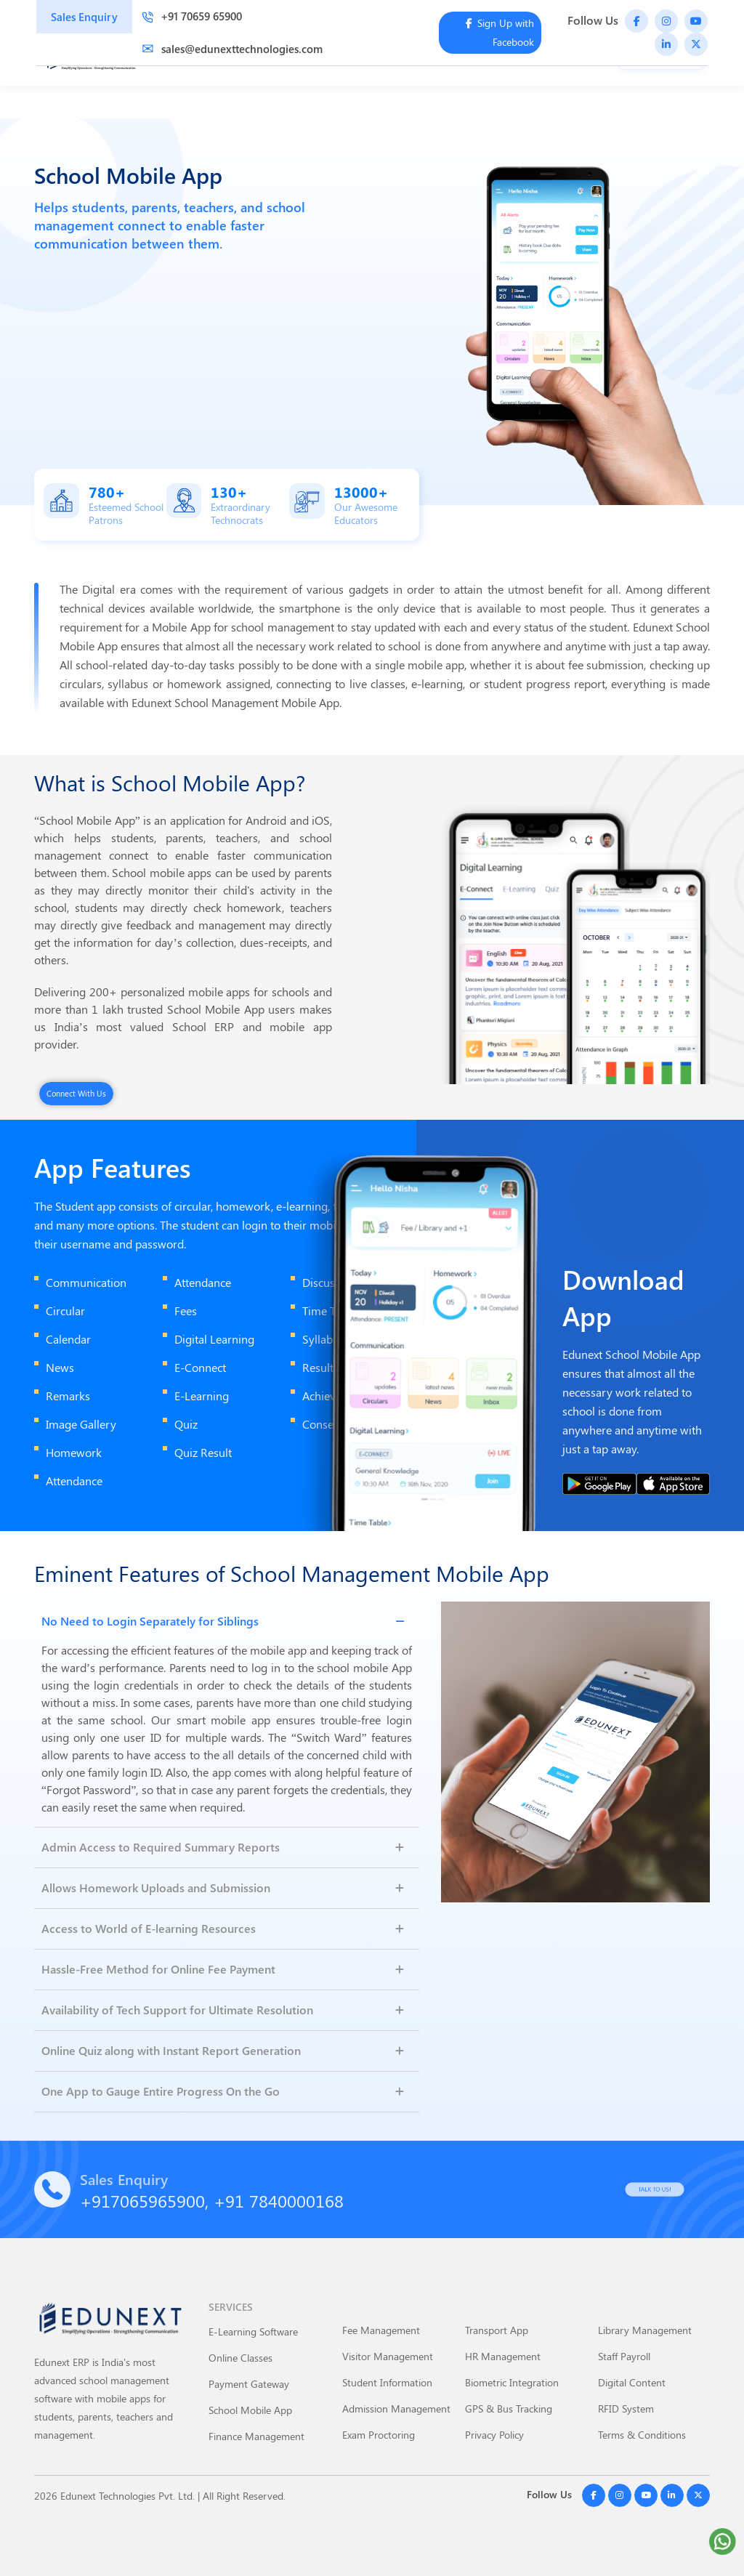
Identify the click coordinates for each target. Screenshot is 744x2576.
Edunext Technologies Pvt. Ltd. (127, 2496)
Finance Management (256, 2436)
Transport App (496, 2330)
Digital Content (632, 2382)
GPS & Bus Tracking (508, 2408)
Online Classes (240, 2358)
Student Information (387, 2382)
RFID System (626, 2408)
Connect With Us (76, 1093)
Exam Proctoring (378, 2435)
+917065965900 (142, 2200)
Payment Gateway (249, 2384)
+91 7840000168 (279, 2200)
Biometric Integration (512, 2382)
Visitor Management (387, 2356)
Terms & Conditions (642, 2435)
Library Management (645, 2330)
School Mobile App (250, 2410)
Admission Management (396, 2408)
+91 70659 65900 (192, 16)
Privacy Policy (494, 2435)
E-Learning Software (253, 2331)
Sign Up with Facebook (500, 32)
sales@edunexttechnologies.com (232, 48)
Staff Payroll (624, 2356)
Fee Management (381, 2330)
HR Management (503, 2356)
